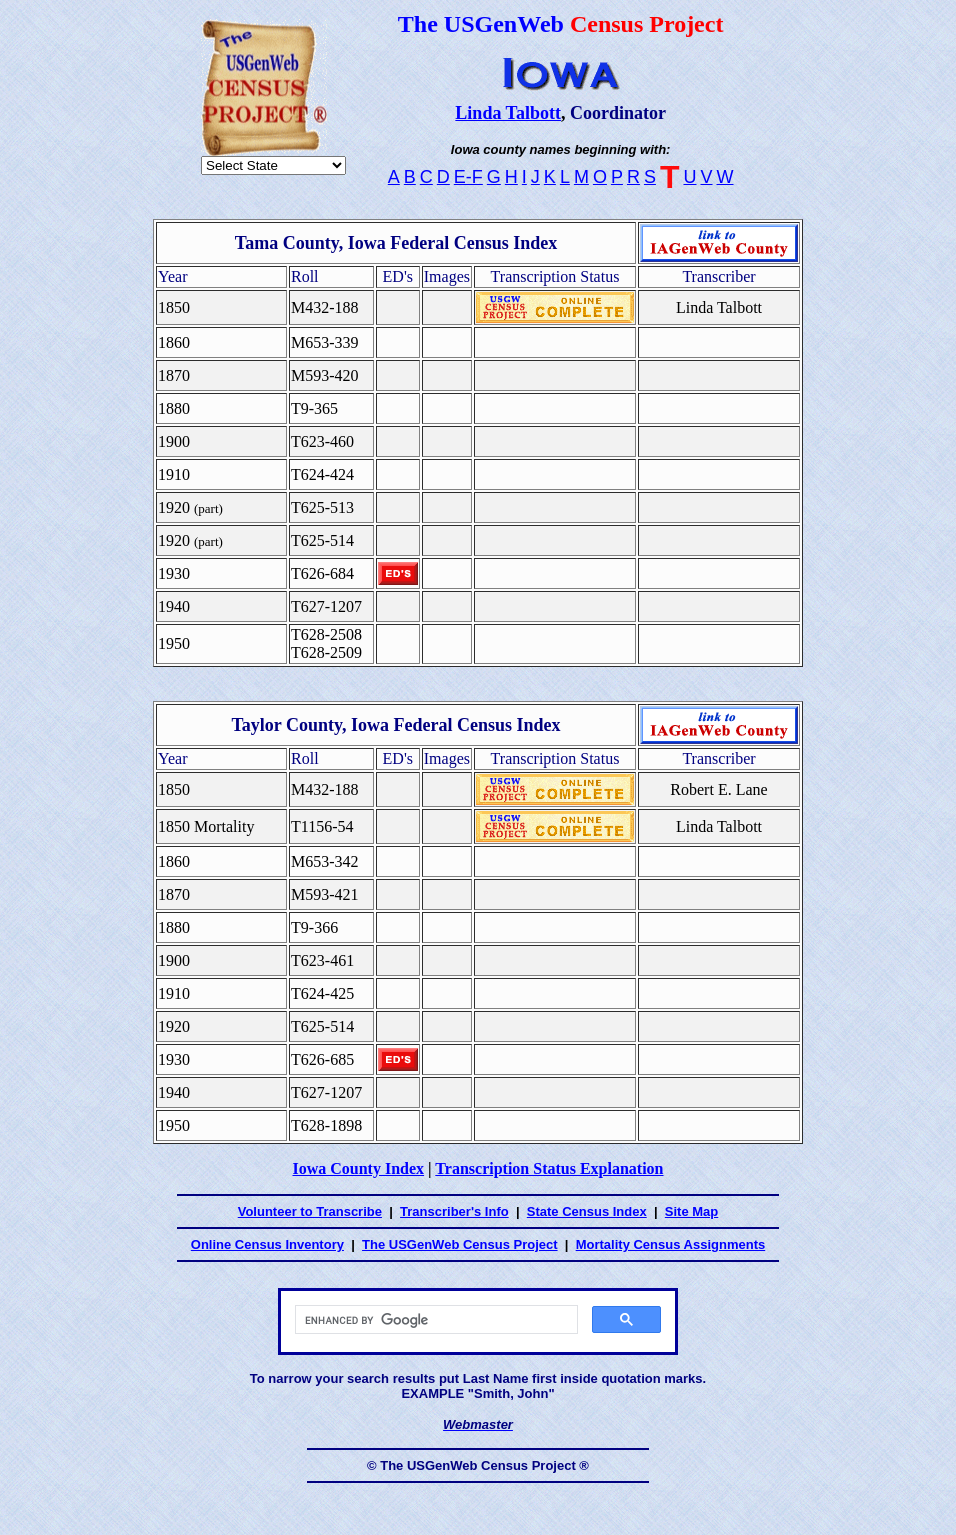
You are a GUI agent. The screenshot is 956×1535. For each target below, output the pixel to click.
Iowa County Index (358, 1168)
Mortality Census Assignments (671, 1244)
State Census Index (587, 1211)
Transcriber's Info (454, 1211)
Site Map (691, 1211)
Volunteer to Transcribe (310, 1211)
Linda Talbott (508, 113)
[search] (434, 1320)
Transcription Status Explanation (549, 1168)
